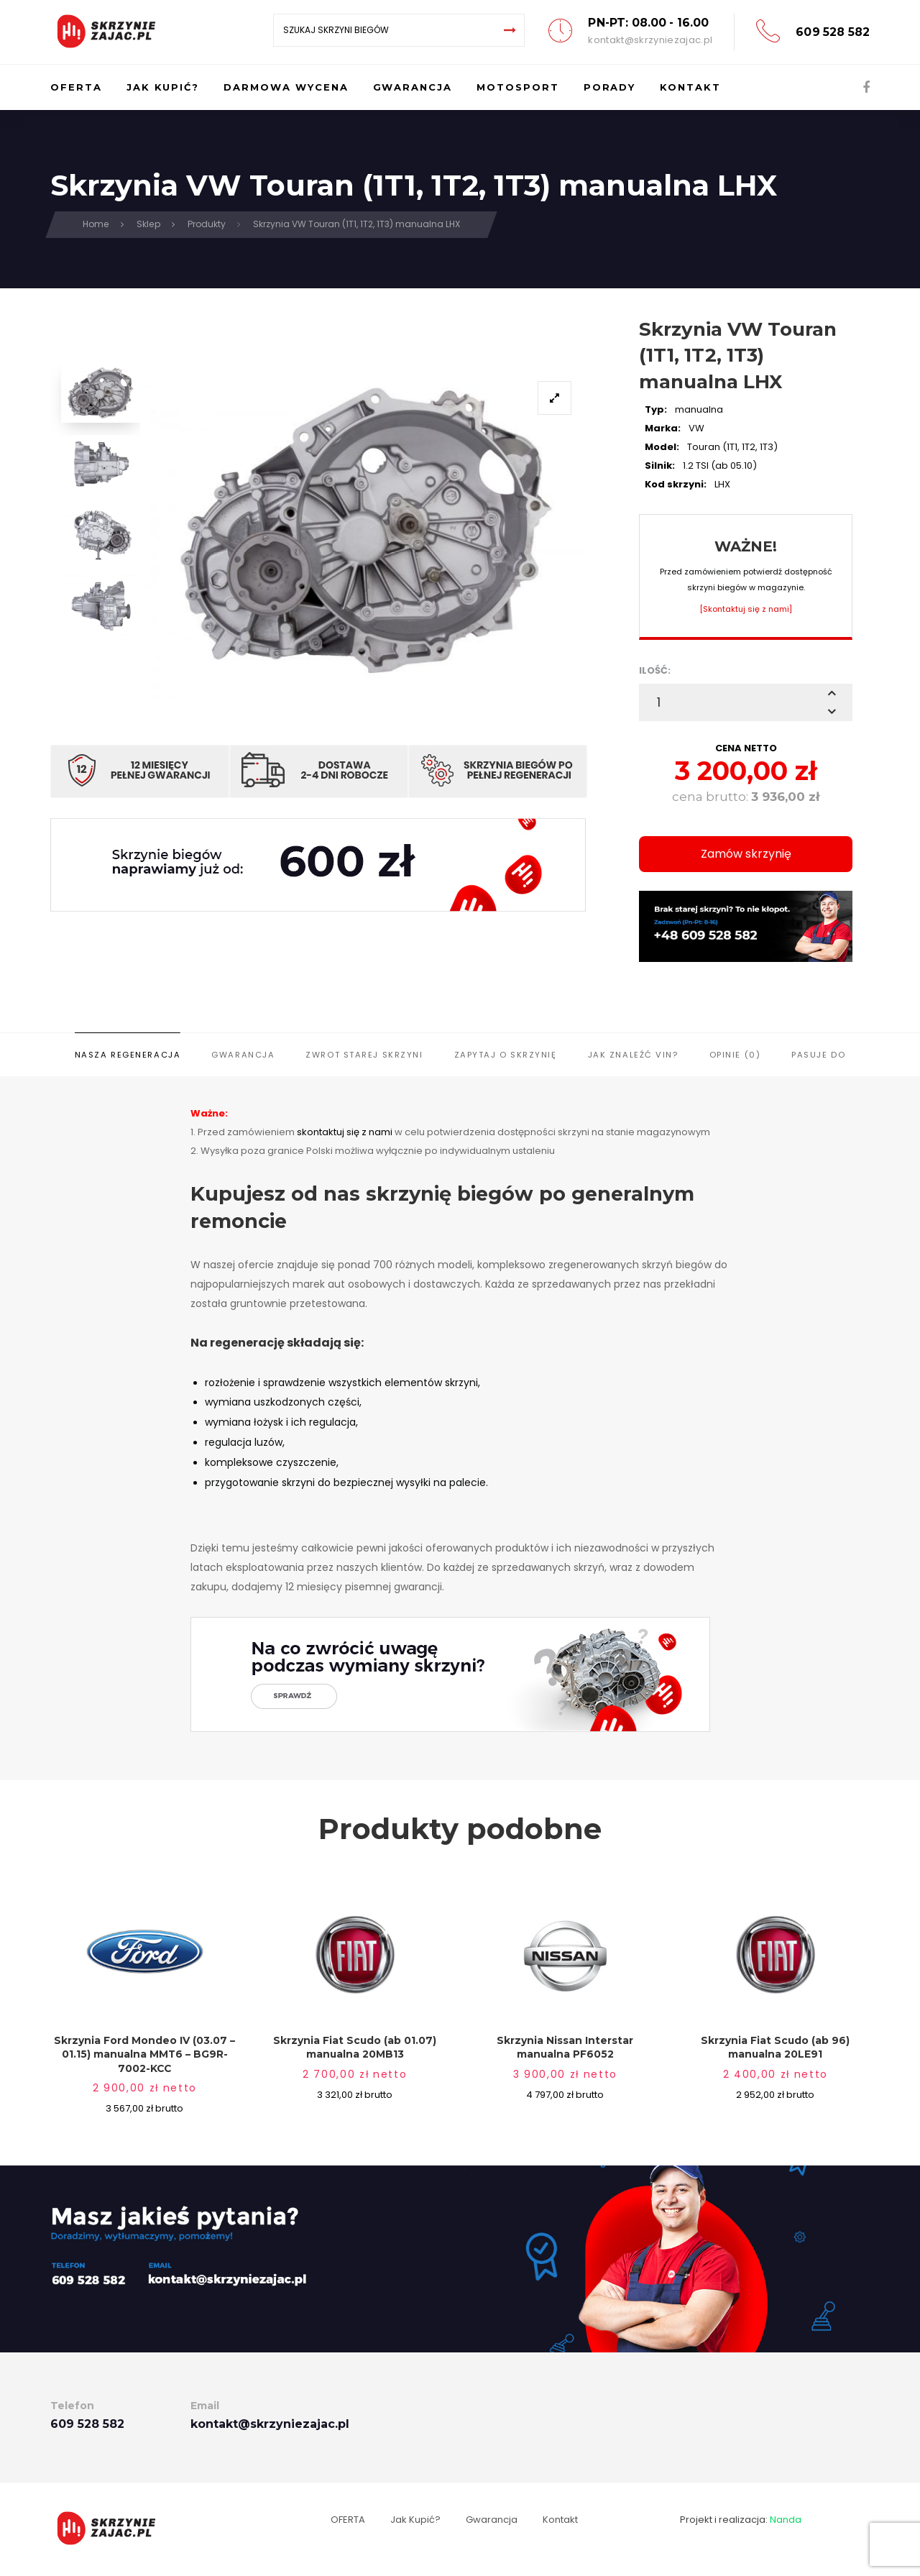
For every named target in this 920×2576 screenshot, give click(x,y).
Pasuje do (818, 1054)
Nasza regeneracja (128, 1054)
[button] (832, 693)
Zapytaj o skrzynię (505, 1054)
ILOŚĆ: (655, 670)
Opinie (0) (735, 1054)
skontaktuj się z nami (344, 1132)
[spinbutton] (745, 702)
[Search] (509, 30)
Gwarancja (243, 1054)
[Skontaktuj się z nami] (745, 609)
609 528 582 (833, 32)
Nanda (785, 2519)
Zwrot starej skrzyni (364, 1054)
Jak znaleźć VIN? (633, 1054)
